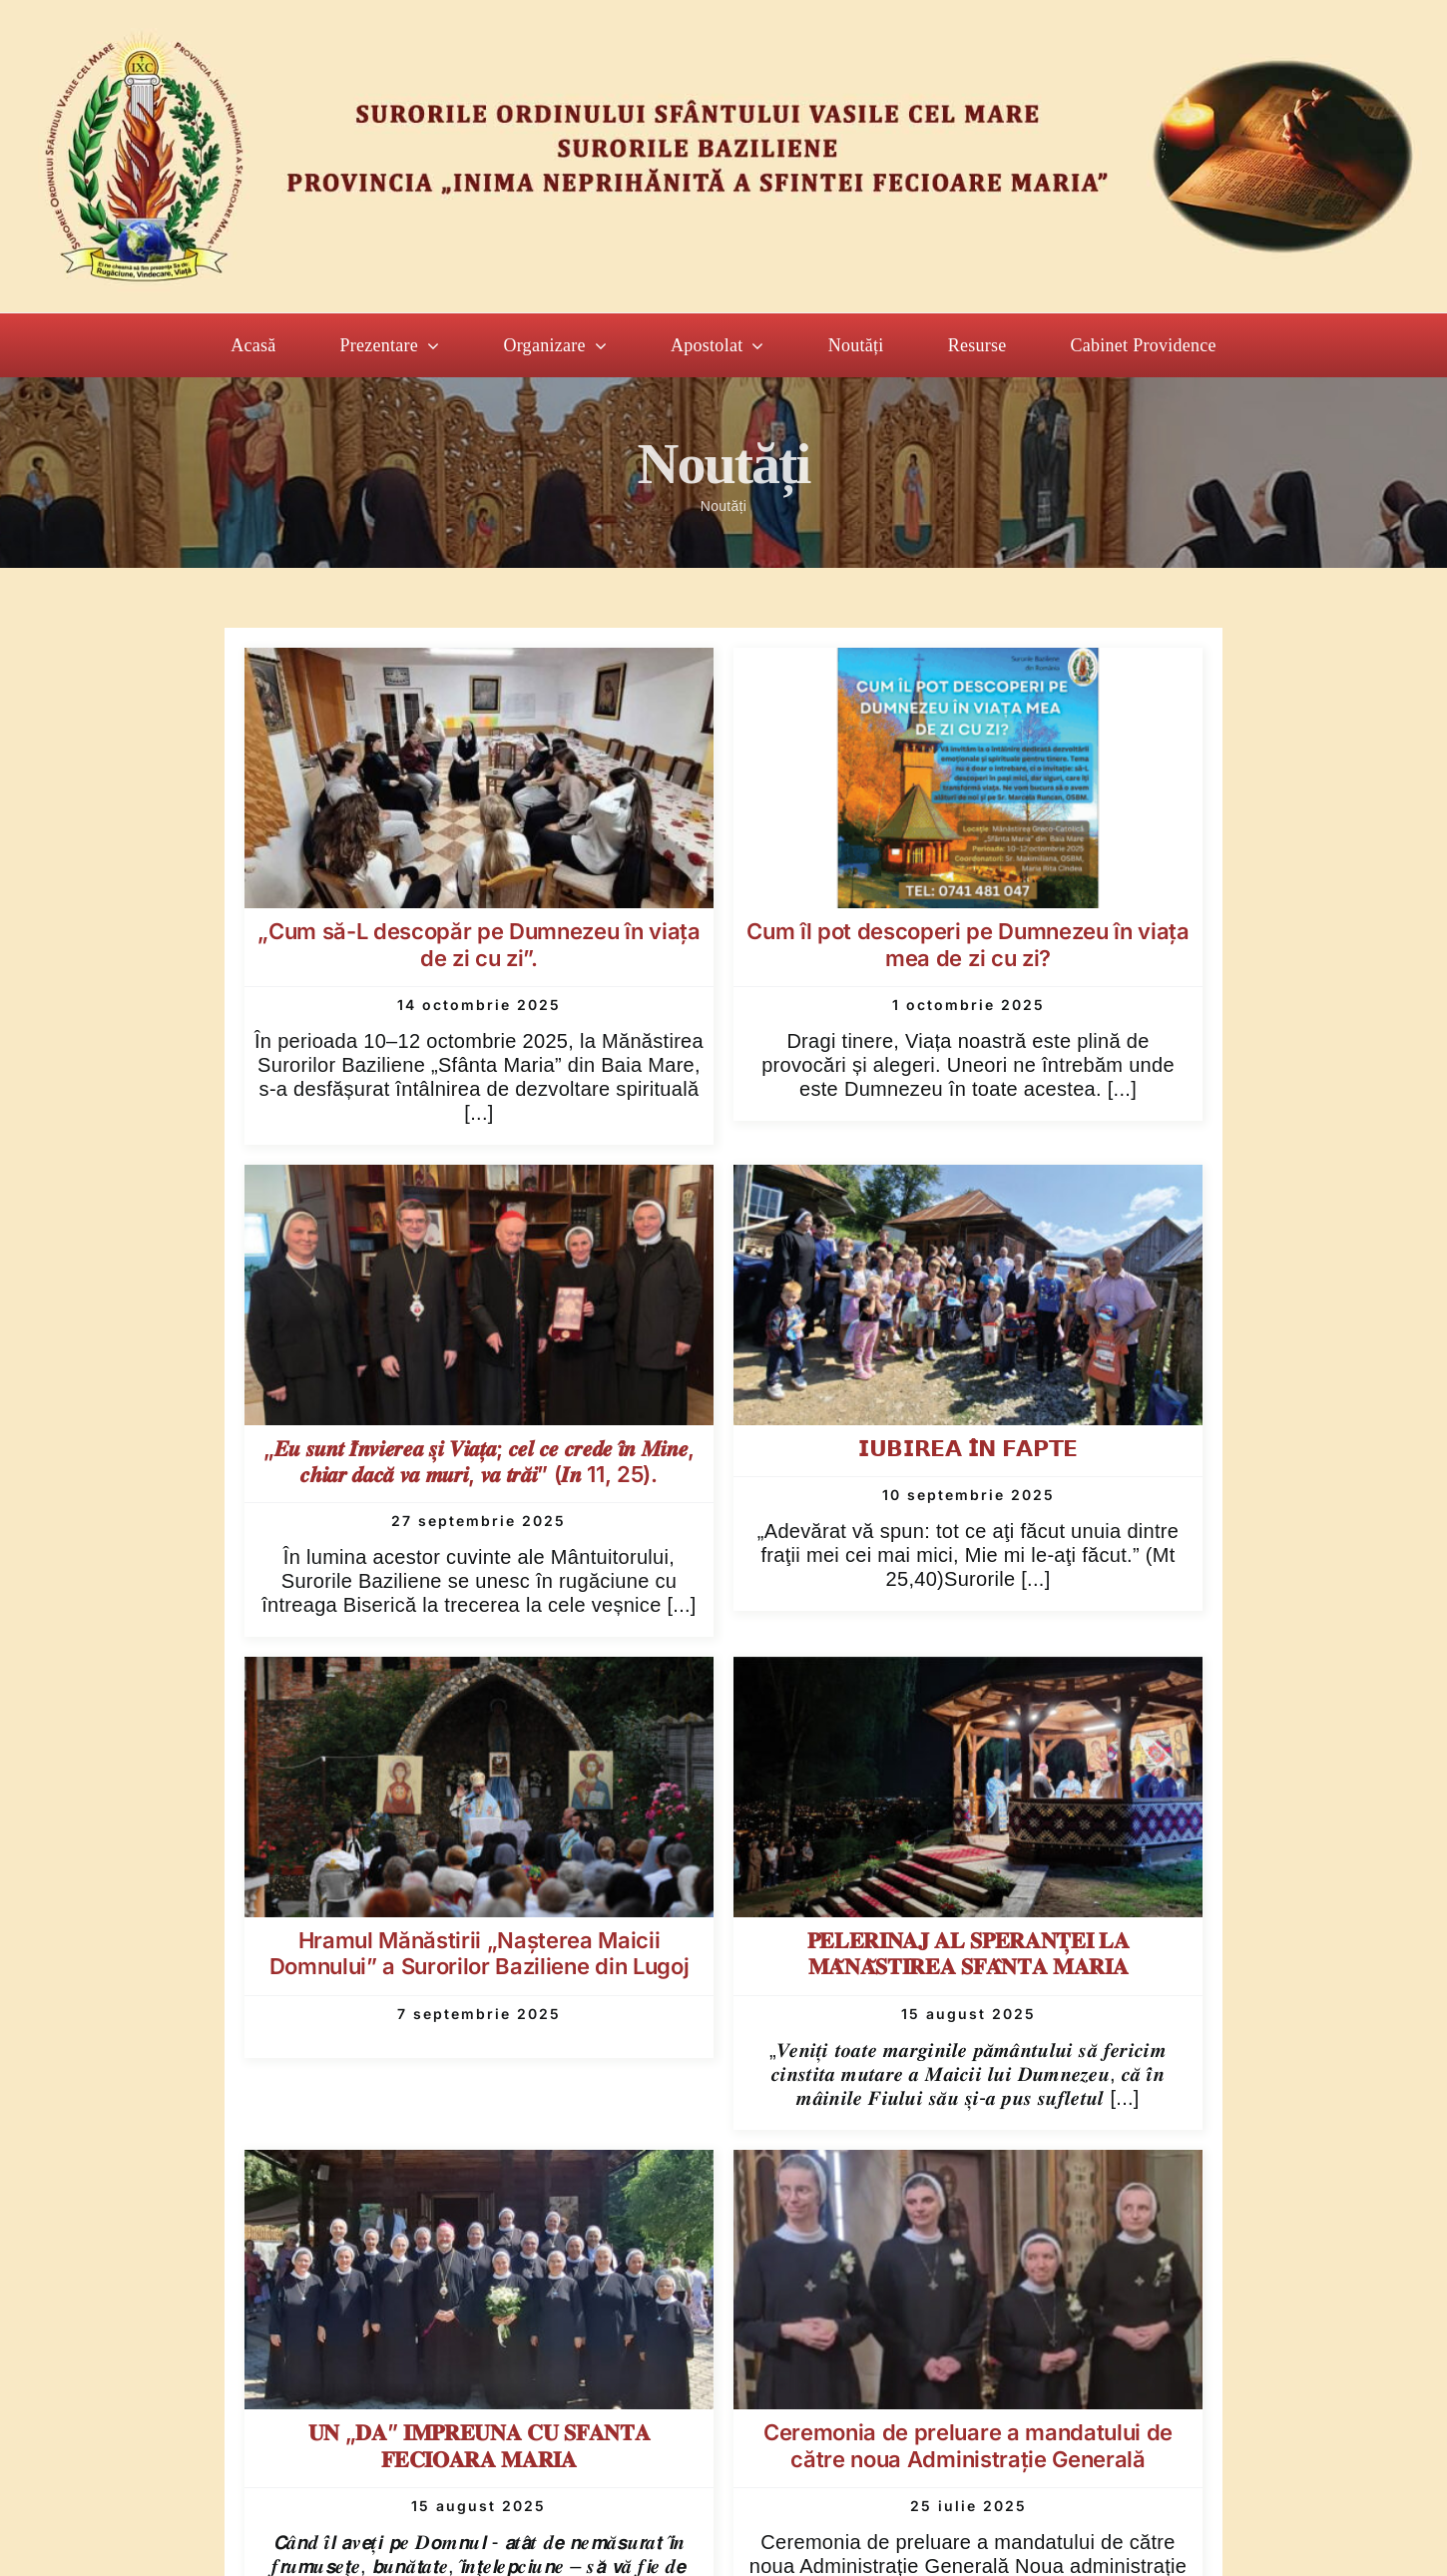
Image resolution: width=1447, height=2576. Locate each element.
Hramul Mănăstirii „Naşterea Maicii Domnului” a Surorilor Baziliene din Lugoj (479, 1953)
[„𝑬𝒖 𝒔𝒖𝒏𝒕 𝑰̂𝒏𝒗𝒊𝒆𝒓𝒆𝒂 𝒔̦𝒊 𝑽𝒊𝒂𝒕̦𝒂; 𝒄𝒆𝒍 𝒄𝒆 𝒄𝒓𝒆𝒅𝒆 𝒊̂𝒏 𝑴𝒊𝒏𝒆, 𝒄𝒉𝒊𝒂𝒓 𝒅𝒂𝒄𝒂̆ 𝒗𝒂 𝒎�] (479, 1182)
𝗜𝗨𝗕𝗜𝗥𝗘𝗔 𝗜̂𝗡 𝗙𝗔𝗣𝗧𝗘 (968, 1448)
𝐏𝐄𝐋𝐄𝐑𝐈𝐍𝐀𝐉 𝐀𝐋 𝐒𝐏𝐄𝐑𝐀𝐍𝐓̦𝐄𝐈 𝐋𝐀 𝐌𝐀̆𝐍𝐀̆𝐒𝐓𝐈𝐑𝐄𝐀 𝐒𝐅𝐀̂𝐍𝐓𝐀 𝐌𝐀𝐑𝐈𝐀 (968, 1953)
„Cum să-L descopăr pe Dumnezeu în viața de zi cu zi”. (478, 944)
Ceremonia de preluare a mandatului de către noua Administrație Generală (968, 2445)
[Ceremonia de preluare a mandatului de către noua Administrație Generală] (968, 2167)
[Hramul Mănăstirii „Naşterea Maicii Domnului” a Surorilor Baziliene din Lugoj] (479, 1674)
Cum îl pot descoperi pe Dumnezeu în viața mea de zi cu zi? (967, 944)
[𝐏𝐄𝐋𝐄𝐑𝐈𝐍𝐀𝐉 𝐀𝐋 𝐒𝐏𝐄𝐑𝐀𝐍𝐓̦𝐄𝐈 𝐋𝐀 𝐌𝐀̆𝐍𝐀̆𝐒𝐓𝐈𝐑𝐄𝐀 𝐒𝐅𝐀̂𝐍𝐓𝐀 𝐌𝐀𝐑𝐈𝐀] (968, 1674)
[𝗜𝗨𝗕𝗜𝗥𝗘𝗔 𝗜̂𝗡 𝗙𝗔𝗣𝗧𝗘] (968, 1182)
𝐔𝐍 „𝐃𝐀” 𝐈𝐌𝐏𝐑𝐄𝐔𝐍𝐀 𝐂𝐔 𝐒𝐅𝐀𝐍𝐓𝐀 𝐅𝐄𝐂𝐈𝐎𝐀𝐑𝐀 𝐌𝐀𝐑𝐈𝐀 (479, 2445)
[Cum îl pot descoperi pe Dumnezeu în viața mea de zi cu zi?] (968, 665)
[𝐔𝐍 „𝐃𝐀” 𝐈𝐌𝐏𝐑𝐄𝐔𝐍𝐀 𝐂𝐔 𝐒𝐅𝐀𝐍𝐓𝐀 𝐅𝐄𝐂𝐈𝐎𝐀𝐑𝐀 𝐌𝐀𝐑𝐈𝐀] (479, 2167)
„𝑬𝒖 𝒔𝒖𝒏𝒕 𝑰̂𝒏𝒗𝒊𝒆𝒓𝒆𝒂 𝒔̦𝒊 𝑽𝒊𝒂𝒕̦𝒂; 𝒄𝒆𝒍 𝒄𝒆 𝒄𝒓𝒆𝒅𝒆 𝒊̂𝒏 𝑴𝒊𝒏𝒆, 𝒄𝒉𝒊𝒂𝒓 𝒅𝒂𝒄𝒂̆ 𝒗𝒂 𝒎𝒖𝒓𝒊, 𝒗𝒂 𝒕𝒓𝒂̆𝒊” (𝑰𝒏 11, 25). (479, 1461)
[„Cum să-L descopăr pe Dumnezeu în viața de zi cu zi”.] (479, 665)
